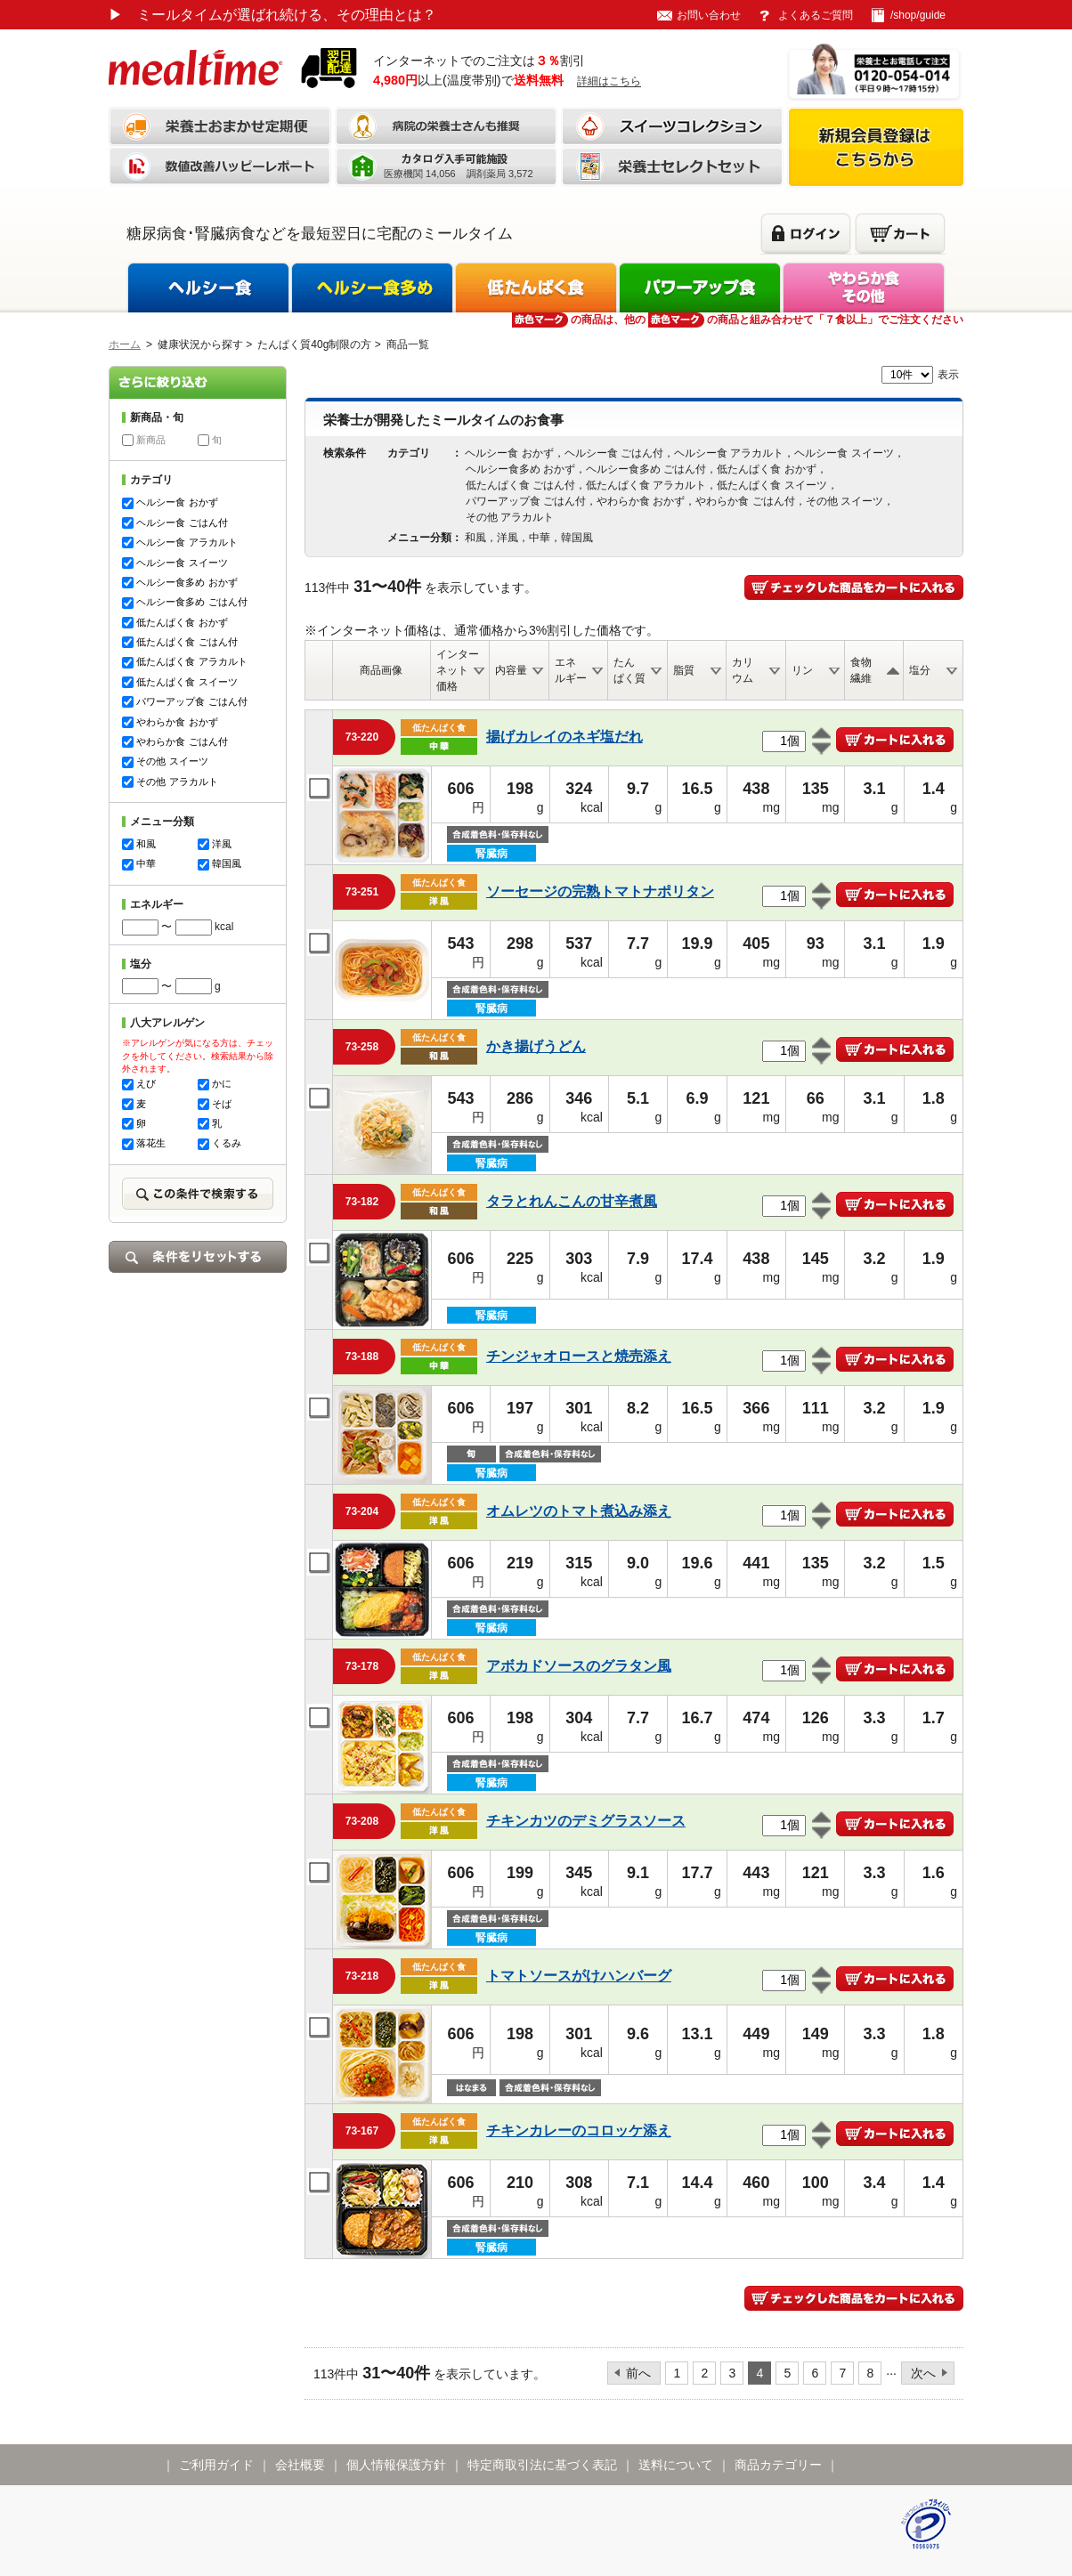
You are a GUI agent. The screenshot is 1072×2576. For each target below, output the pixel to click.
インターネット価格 (457, 670)
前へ (638, 2373)
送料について (675, 2465)
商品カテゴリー (778, 2465)
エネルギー (571, 670)
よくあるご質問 (815, 15)
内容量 (511, 670)
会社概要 (300, 2465)
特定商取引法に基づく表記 (542, 2465)
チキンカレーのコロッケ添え (578, 2130)
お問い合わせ (709, 15)
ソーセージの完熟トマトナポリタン (600, 891)
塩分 (919, 670)
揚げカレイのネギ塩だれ (564, 736)
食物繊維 (861, 670)
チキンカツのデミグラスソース (586, 1820)
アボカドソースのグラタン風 (578, 1665)
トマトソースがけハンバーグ (578, 1975)
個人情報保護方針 (396, 2465)
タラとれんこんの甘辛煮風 (571, 1201)
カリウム (742, 670)
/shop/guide (918, 15)
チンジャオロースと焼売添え (578, 1356)
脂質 (683, 670)
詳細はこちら (609, 81)
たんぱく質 (629, 670)
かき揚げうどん (536, 1046)
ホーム (125, 344)
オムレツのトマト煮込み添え (578, 1511)
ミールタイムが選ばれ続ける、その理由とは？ (272, 14)
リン (802, 670)
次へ (923, 2373)
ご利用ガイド (216, 2465)
